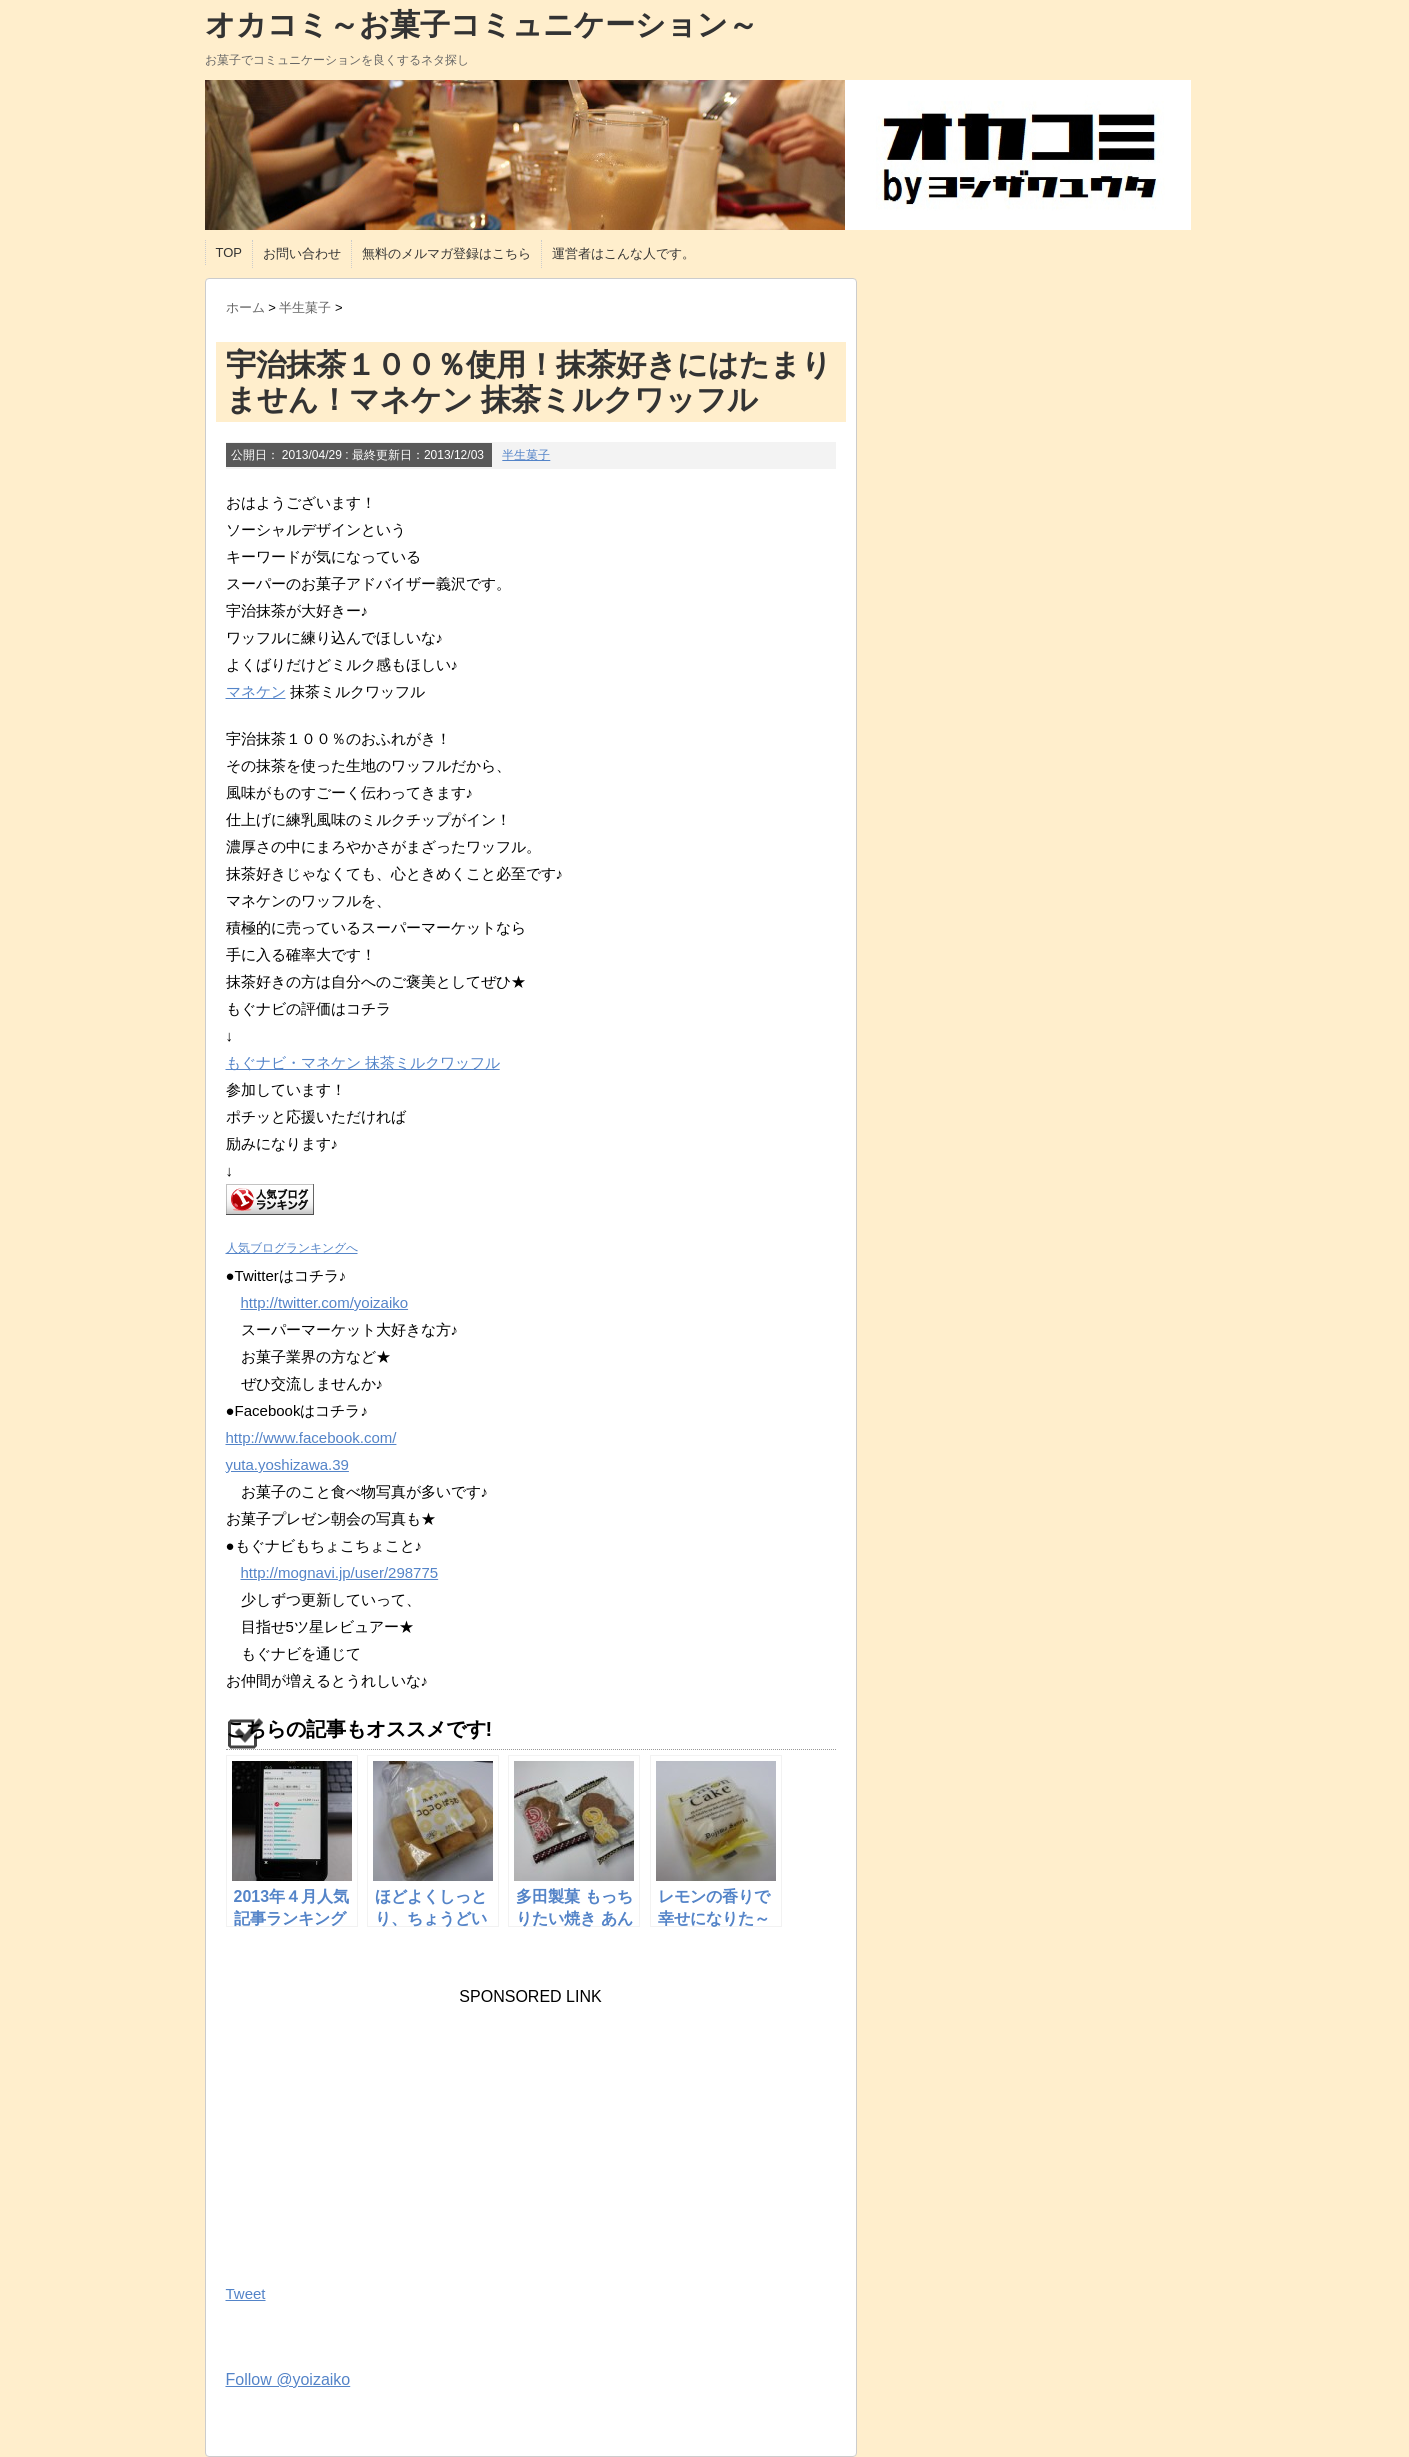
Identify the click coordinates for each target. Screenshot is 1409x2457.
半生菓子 (526, 455)
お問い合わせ (302, 253)
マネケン (256, 691)
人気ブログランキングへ (292, 1248)
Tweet (246, 2293)
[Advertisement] (376, 2131)
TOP (229, 252)
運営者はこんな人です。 (623, 253)
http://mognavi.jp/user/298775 (340, 1572)
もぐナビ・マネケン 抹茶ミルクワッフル (363, 1062)
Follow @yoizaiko (288, 2379)
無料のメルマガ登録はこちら (446, 253)
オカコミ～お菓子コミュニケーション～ (481, 24)
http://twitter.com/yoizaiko (325, 1302)
